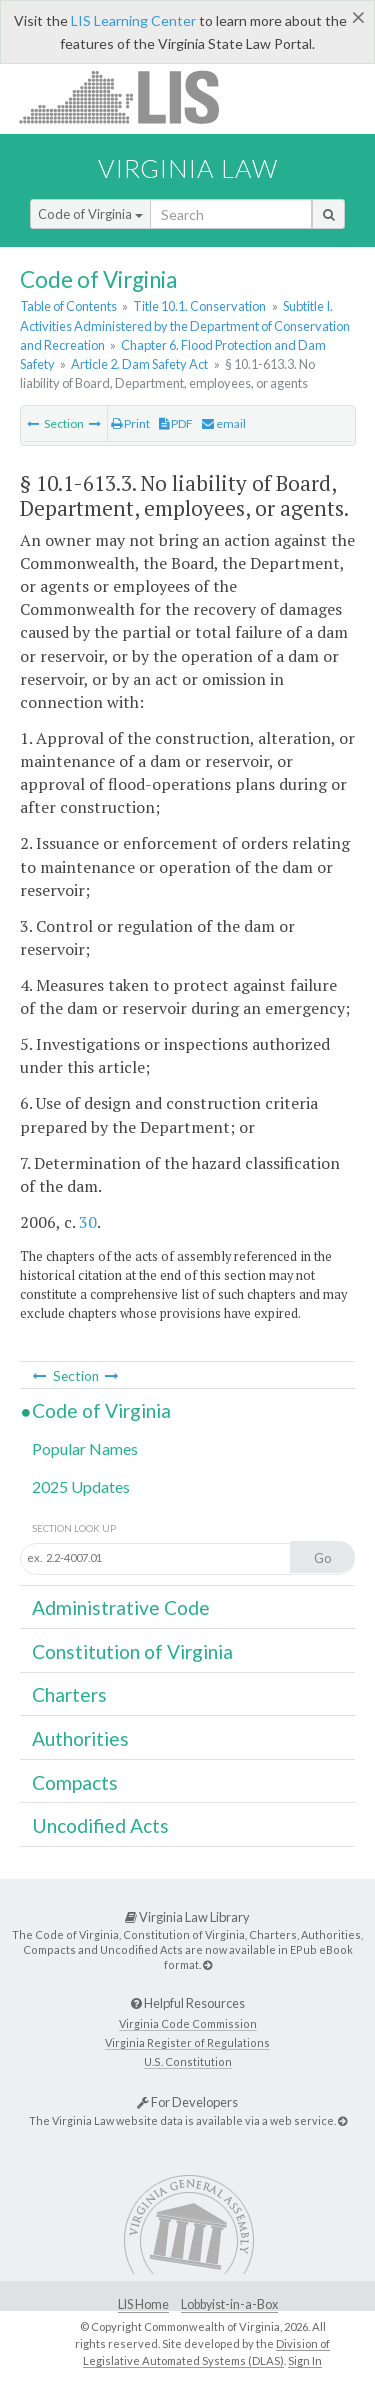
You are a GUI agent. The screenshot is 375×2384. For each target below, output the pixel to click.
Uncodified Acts (100, 1825)
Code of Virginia (90, 214)
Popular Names (85, 1448)
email (224, 423)
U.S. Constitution (188, 2061)
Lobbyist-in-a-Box (229, 2304)
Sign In (305, 2360)
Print (130, 423)
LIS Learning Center (133, 20)
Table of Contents (68, 306)
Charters (69, 1694)
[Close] (358, 17)
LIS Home (143, 2304)
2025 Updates (81, 1486)
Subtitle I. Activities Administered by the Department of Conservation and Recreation (185, 325)
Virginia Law (188, 168)
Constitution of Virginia (132, 1651)
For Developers (187, 2102)
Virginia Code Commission (188, 2023)
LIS (130, 96)
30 (88, 1222)
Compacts (75, 1782)
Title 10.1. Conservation (199, 306)
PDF (176, 423)
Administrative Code (121, 1607)
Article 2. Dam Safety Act (139, 364)
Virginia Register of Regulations (187, 2042)
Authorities (80, 1738)
